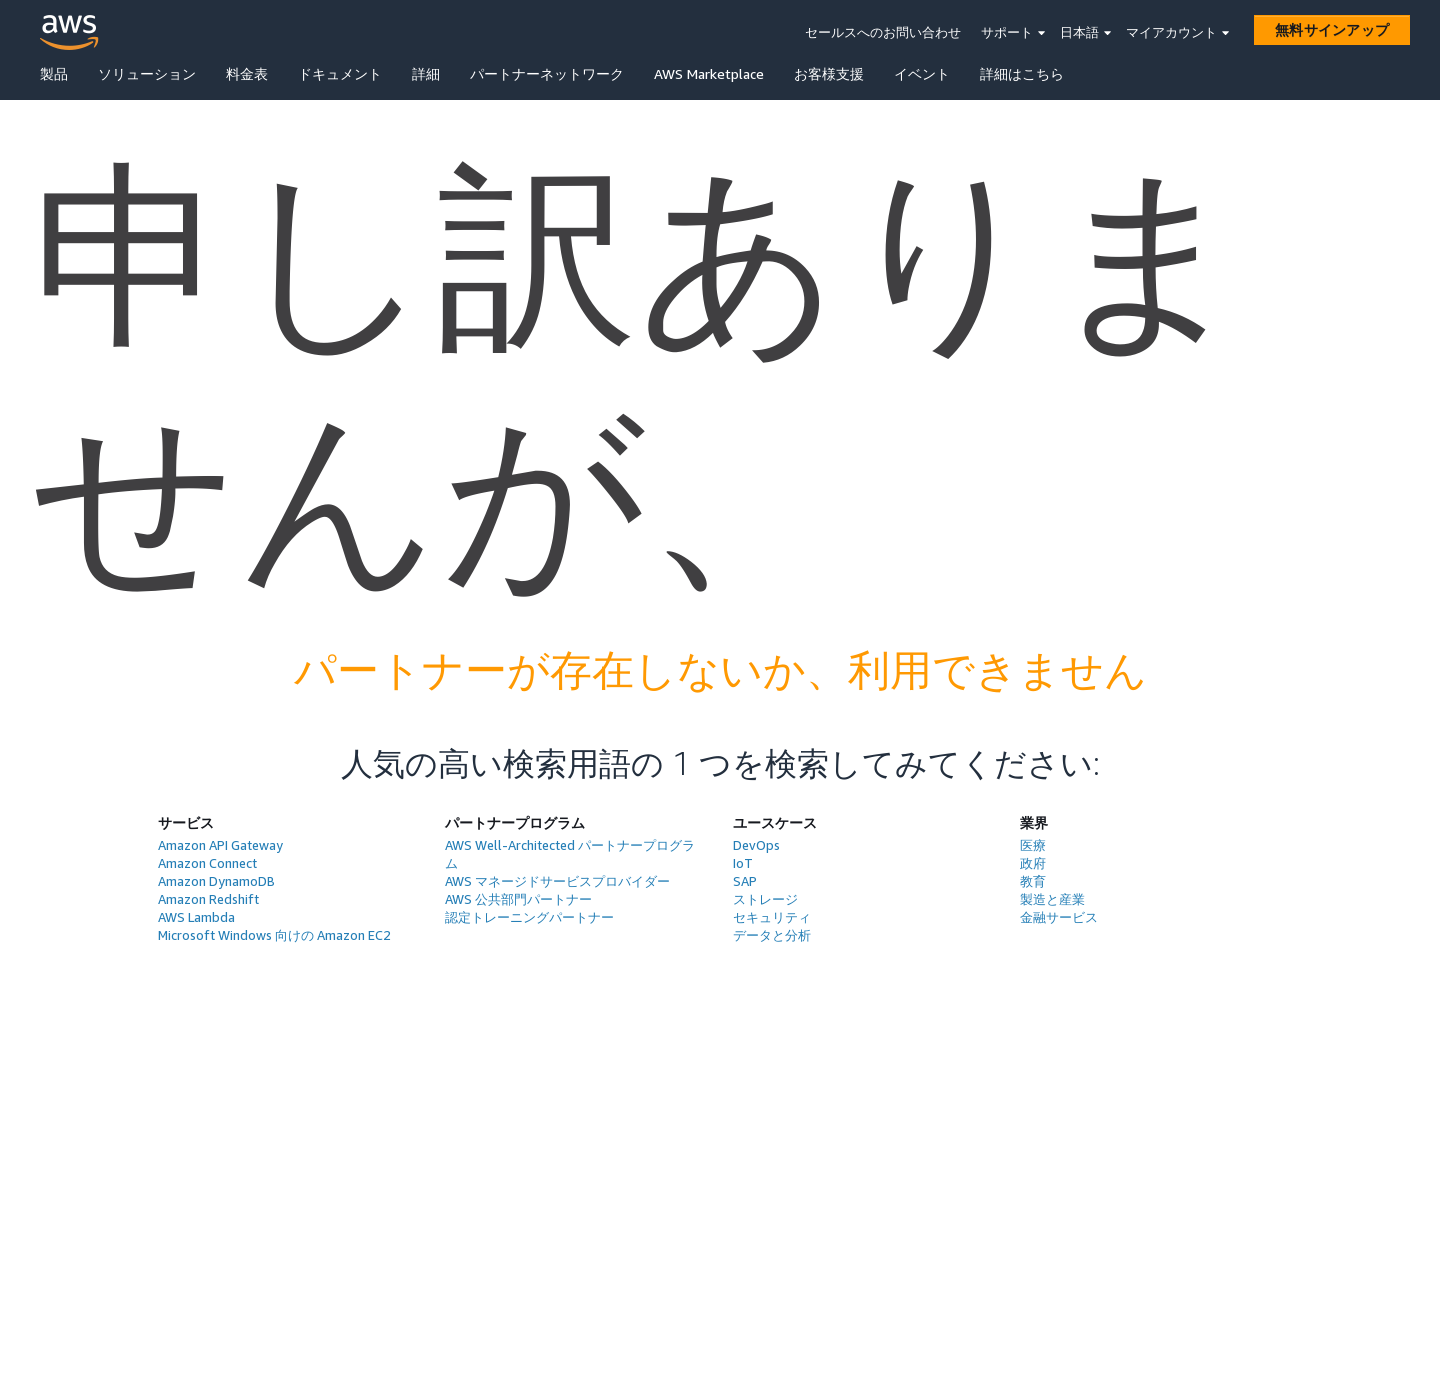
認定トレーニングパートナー (529, 917)
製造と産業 (1052, 899)
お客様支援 (829, 73)
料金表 (247, 73)
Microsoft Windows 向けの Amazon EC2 (274, 935)
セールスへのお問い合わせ (883, 32)
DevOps (756, 845)
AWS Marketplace (709, 73)
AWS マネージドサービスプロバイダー (557, 881)
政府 (1033, 863)
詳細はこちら (1022, 73)
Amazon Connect (207, 863)
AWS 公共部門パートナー (518, 899)
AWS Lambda (196, 917)
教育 (1033, 881)
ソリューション (147, 73)
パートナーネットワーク (547, 73)
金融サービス (1059, 917)
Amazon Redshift (208, 899)
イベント (922, 73)
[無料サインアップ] (1332, 30)
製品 (54, 73)
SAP (745, 881)
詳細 (426, 73)
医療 (1033, 845)
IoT (743, 863)
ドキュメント (340, 73)
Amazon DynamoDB (216, 881)
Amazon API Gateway (220, 845)
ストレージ (765, 899)
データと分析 (772, 935)
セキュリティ (772, 917)
